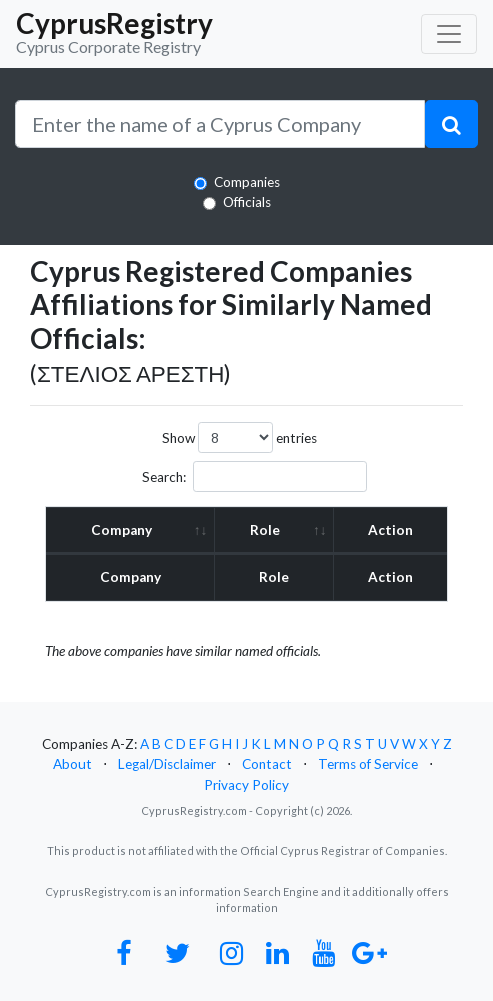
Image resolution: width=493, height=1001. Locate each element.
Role (265, 530)
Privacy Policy (246, 785)
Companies (247, 182)
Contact (267, 764)
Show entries (239, 437)
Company (121, 530)
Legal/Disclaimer (167, 764)
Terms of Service (368, 764)
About (72, 764)
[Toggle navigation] (449, 34)
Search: (254, 476)
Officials (247, 202)
